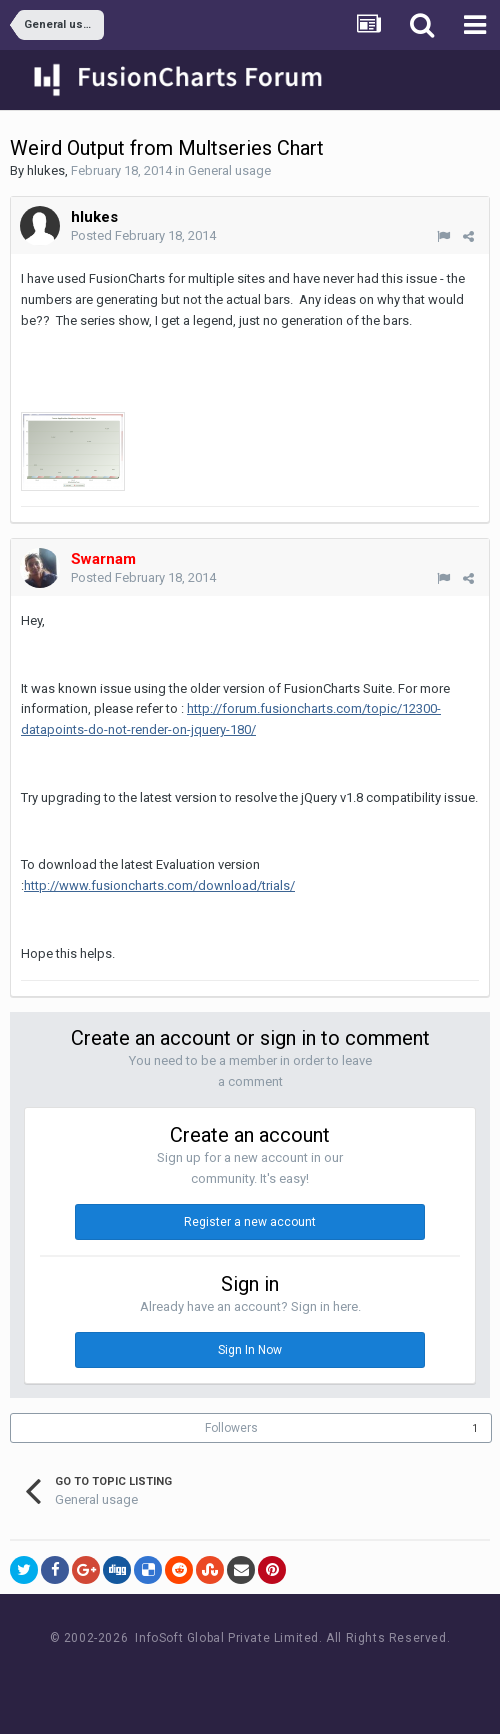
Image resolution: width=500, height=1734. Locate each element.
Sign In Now (250, 1350)
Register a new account (250, 1222)
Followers (231, 1428)
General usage (229, 170)
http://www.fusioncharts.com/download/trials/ (159, 885)
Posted (143, 235)
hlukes (46, 170)
